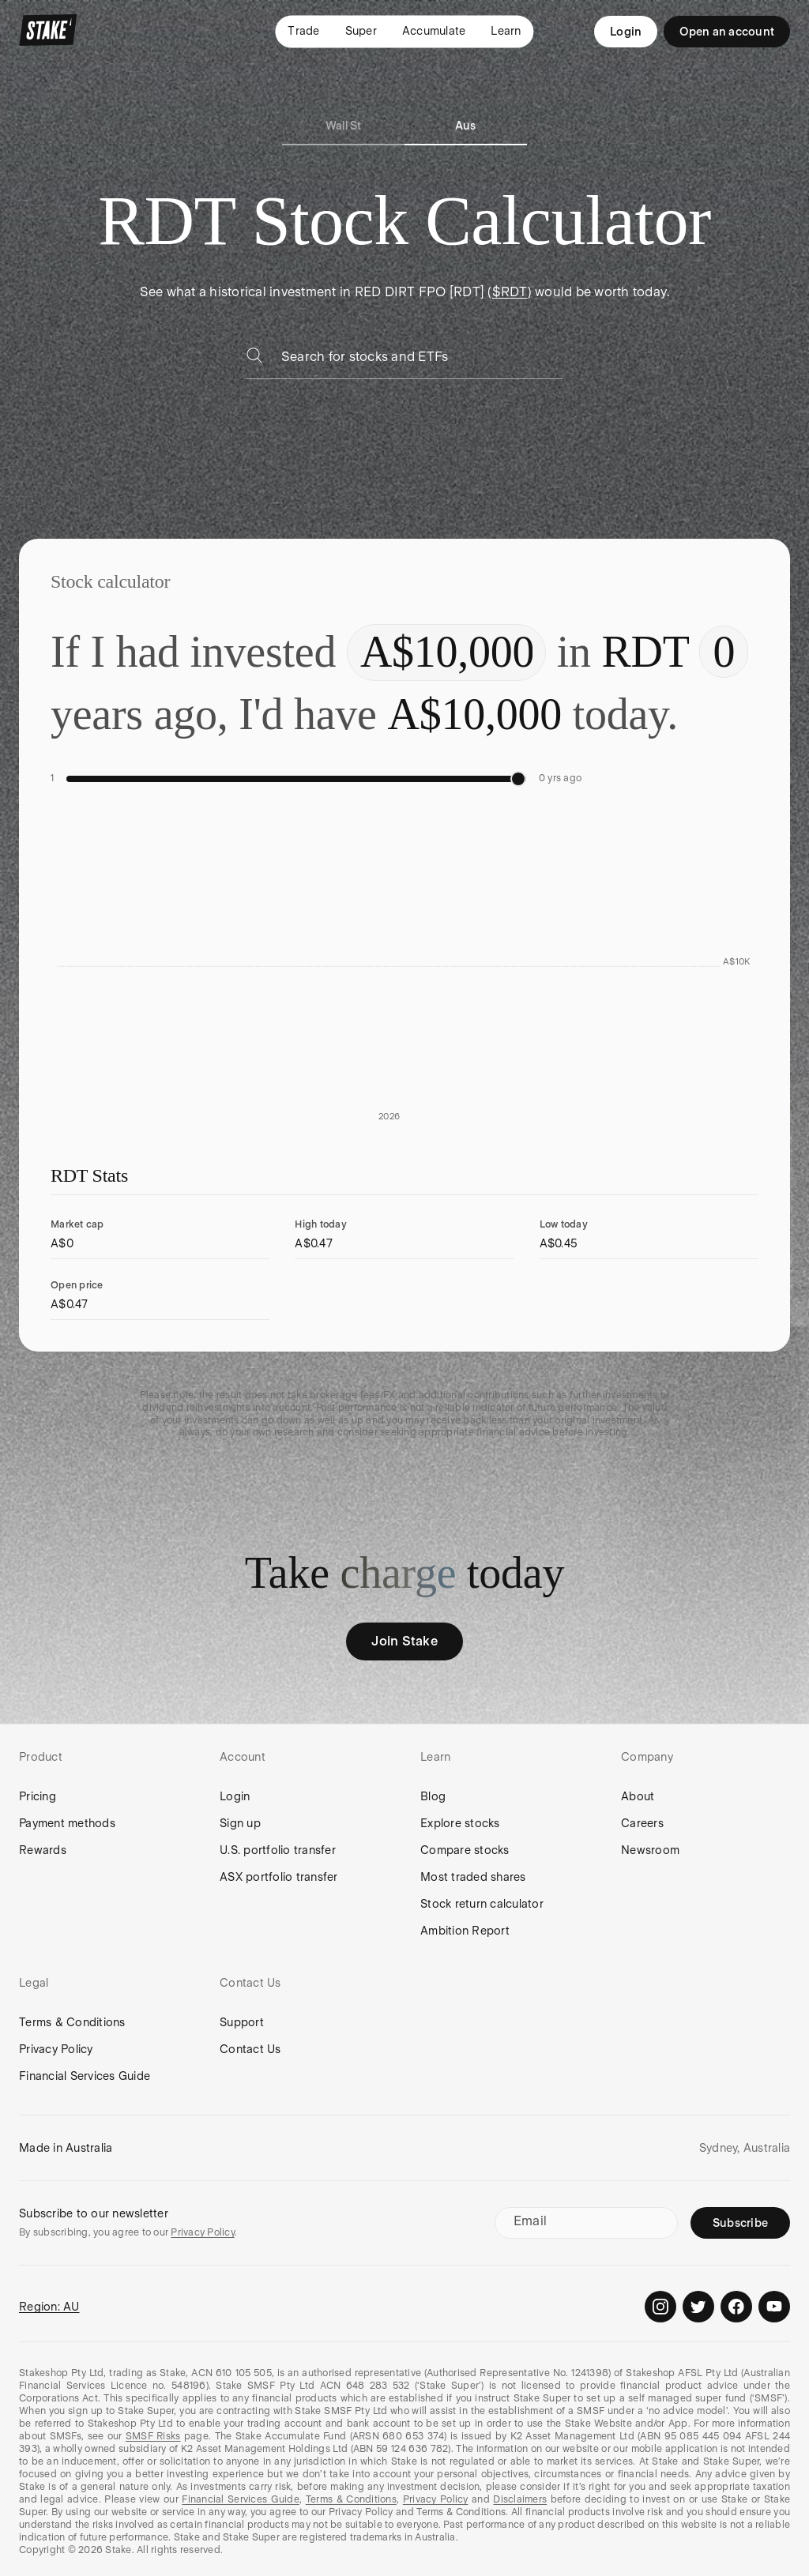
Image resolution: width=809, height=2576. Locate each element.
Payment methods (67, 1823)
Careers (642, 1823)
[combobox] (422, 361)
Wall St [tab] (343, 125)
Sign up (240, 1823)
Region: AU (49, 2306)
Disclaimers (520, 2499)
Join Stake (404, 1641)
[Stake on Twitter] (698, 2306)
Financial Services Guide (84, 2076)
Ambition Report (465, 1930)
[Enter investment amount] (446, 652)
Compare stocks (465, 1850)
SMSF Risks (153, 2436)
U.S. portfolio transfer (278, 1850)
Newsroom (650, 1850)
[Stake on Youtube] (774, 2306)
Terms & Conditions (72, 2022)
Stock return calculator (482, 1903)
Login (626, 31)
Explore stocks (460, 1823)
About (637, 1796)
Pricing (37, 1796)
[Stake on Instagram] (660, 2306)
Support (242, 2022)
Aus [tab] (465, 125)
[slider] (518, 779)
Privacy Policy (56, 2049)
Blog (433, 1796)
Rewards (42, 1850)
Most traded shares (473, 1877)
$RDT (510, 291)
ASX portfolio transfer (279, 1877)
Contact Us (250, 2049)
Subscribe (740, 2223)
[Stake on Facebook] (736, 2306)
